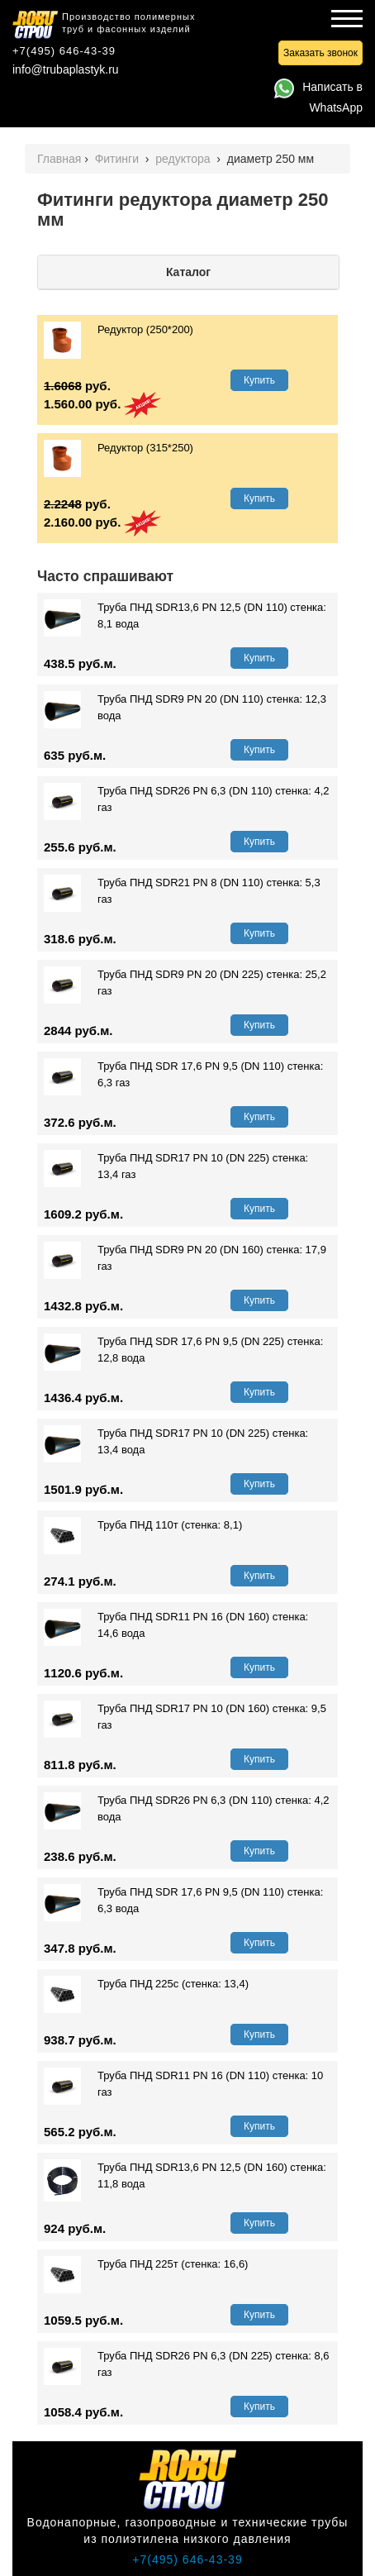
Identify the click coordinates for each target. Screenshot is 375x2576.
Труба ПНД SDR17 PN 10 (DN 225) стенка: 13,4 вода (176, 1441)
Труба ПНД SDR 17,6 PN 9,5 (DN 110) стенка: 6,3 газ (183, 1074)
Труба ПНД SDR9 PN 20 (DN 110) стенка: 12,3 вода (185, 707)
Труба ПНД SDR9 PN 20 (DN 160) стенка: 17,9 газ (185, 1258)
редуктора (184, 158)
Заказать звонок (320, 53)
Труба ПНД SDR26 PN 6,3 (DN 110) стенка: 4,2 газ (187, 799)
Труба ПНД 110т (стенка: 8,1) (143, 1525)
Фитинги (118, 158)
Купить (259, 380)
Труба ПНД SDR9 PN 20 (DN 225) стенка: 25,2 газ (185, 982)
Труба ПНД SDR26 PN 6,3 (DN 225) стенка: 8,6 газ (187, 2364)
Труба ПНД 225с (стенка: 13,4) (146, 1984)
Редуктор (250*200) (118, 330)
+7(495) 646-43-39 (64, 51)
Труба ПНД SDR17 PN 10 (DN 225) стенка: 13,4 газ (176, 1166)
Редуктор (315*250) (118, 448)
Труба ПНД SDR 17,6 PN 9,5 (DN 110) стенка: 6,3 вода (183, 1900)
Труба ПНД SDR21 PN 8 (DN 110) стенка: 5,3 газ (182, 891)
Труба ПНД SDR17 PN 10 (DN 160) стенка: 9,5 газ (185, 1717)
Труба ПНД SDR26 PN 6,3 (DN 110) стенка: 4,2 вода (187, 1808)
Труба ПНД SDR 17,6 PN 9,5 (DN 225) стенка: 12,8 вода (183, 1350)
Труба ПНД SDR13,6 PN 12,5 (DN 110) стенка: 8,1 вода (185, 615)
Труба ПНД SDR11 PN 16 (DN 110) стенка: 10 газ (183, 2084)
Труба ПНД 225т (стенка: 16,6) (146, 2264)
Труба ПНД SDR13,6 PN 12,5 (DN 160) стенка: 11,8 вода (185, 2175)
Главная (59, 158)
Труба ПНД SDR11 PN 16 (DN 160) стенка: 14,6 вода (176, 1625)
